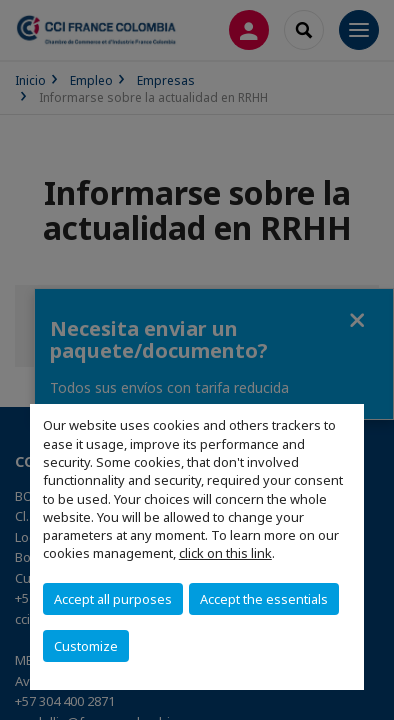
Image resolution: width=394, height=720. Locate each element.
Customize (86, 646)
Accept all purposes (113, 599)
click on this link (225, 553)
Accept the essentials (264, 599)
